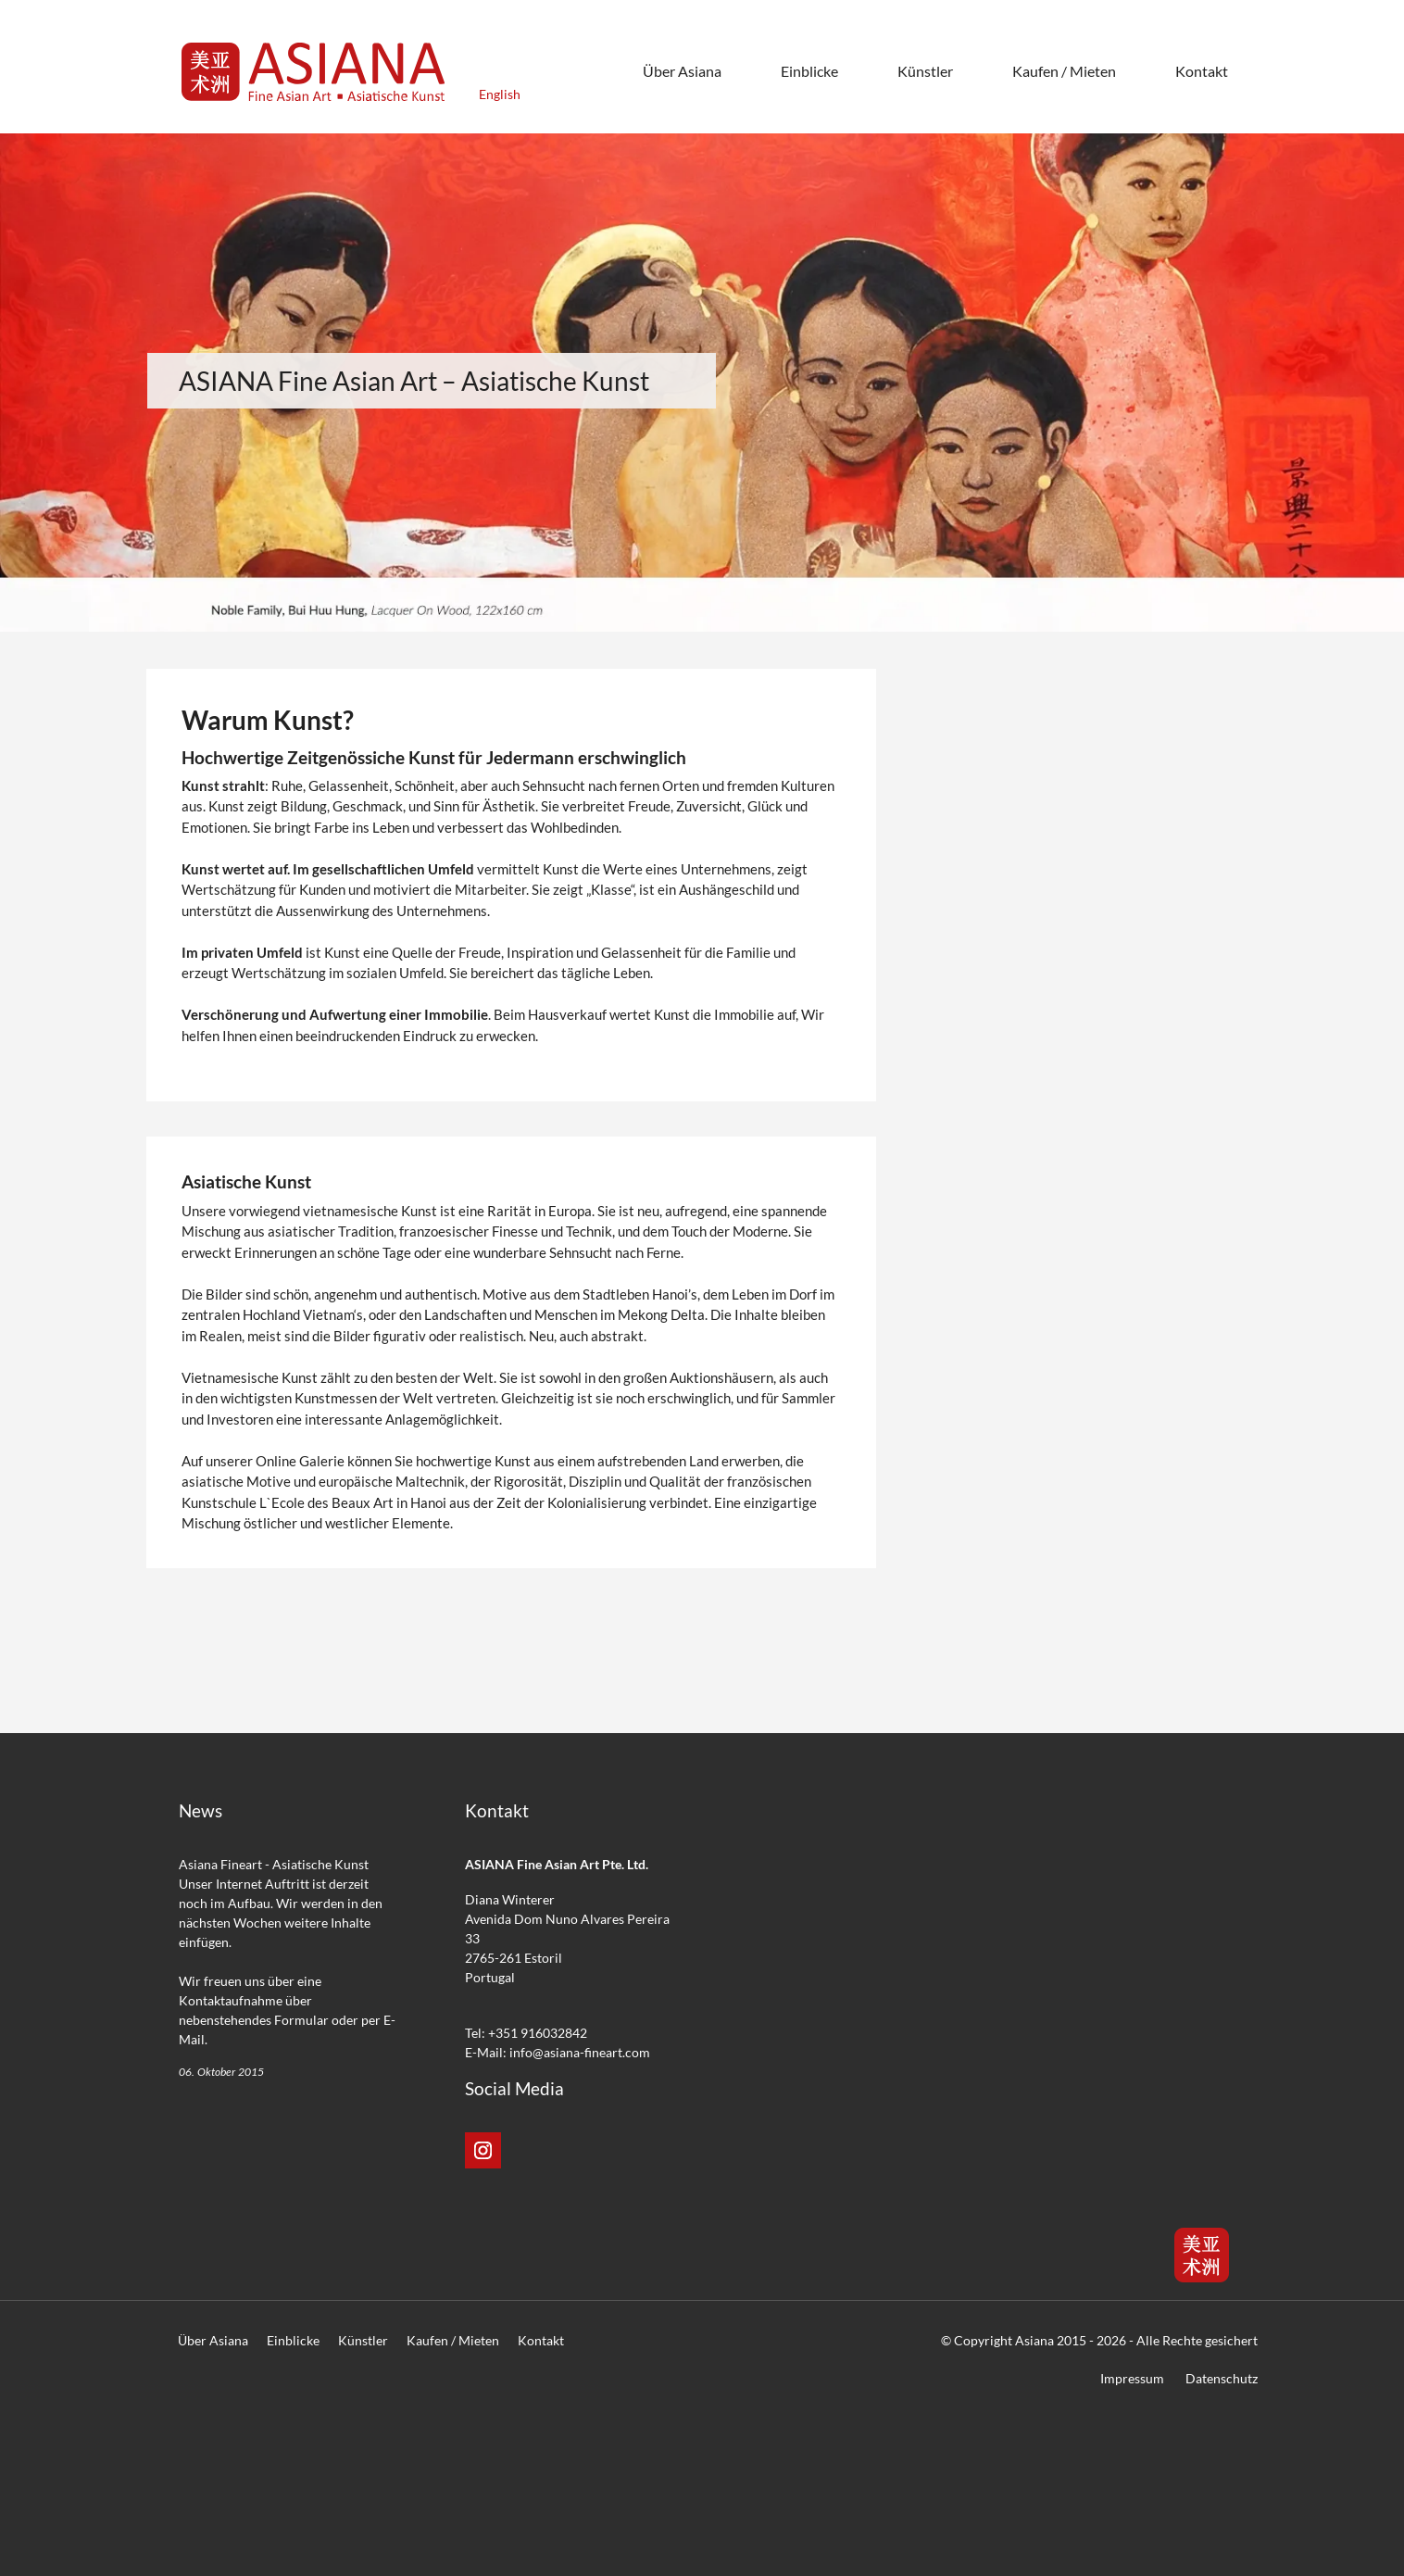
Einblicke (293, 2340)
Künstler (363, 2340)
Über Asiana (213, 2340)
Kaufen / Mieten (453, 2340)
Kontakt (541, 2340)
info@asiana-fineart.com (579, 2052)
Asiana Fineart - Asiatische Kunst (274, 1864)
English (499, 94)
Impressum (1132, 2378)
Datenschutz (1221, 2378)
